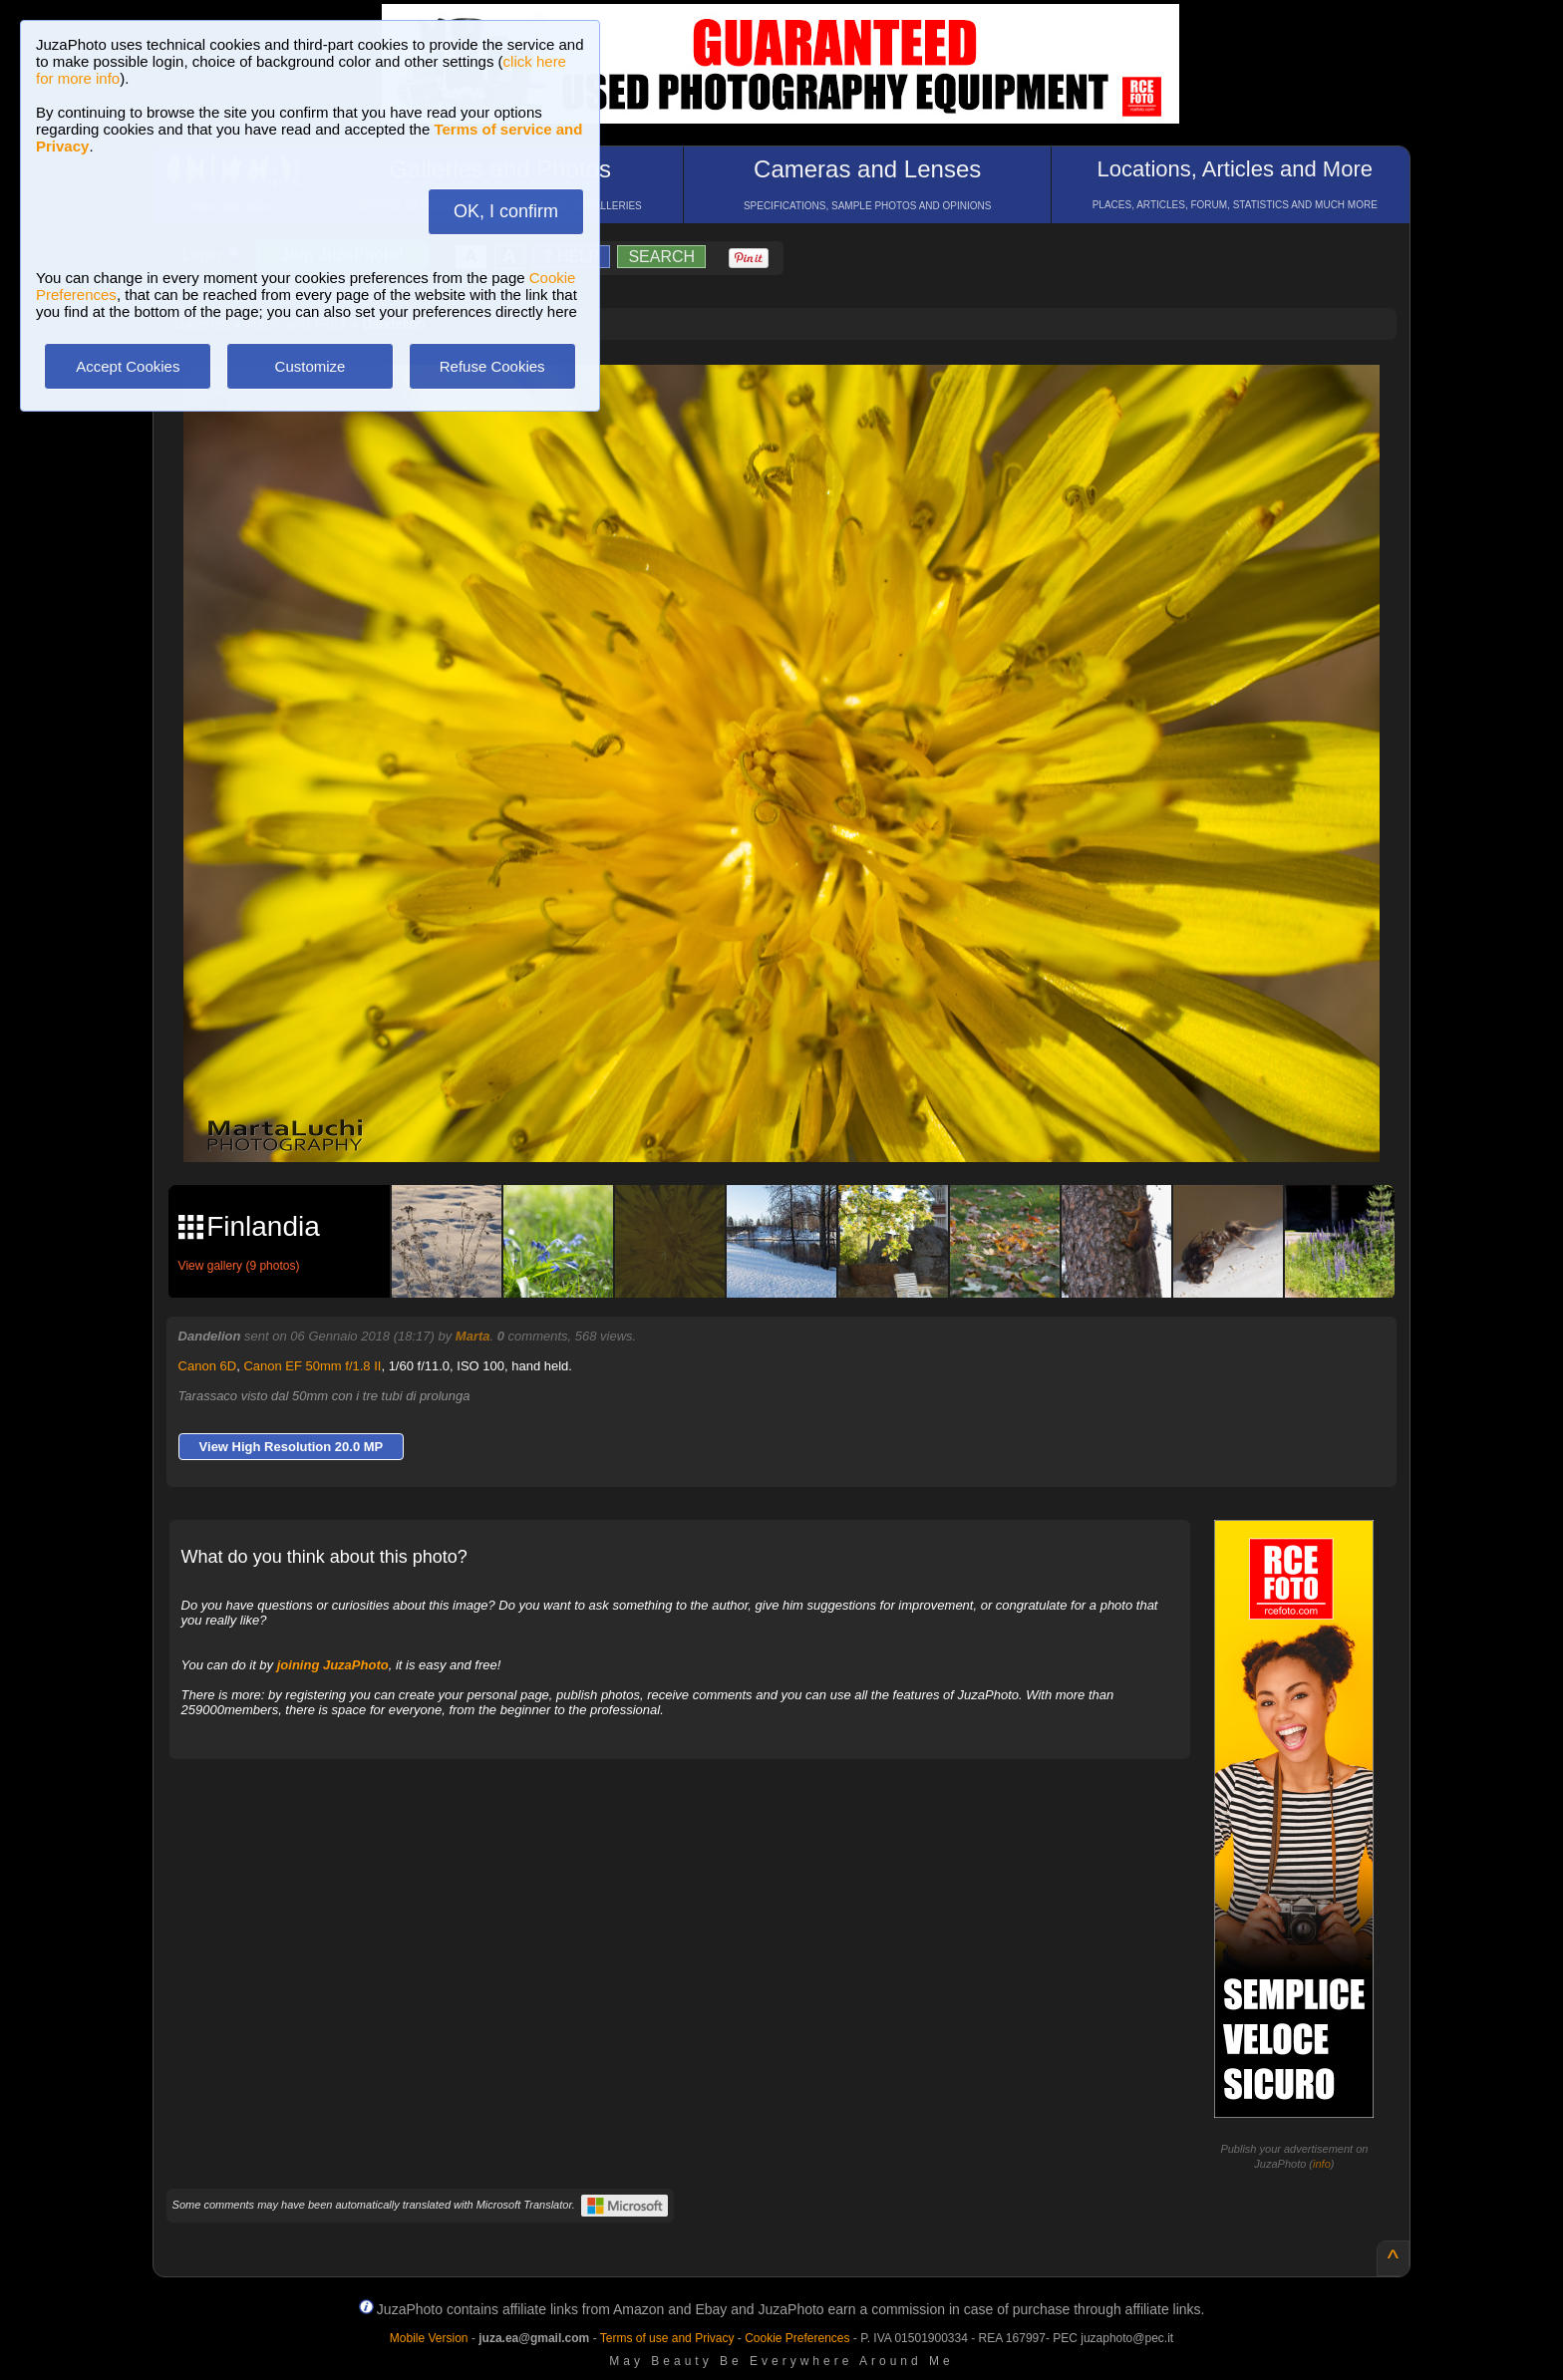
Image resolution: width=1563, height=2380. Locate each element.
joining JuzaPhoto (333, 1664)
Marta (473, 1336)
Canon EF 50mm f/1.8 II (312, 1365)
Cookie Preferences (797, 2338)
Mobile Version (429, 2338)
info (1322, 2164)
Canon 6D (207, 1365)
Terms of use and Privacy (667, 2338)
